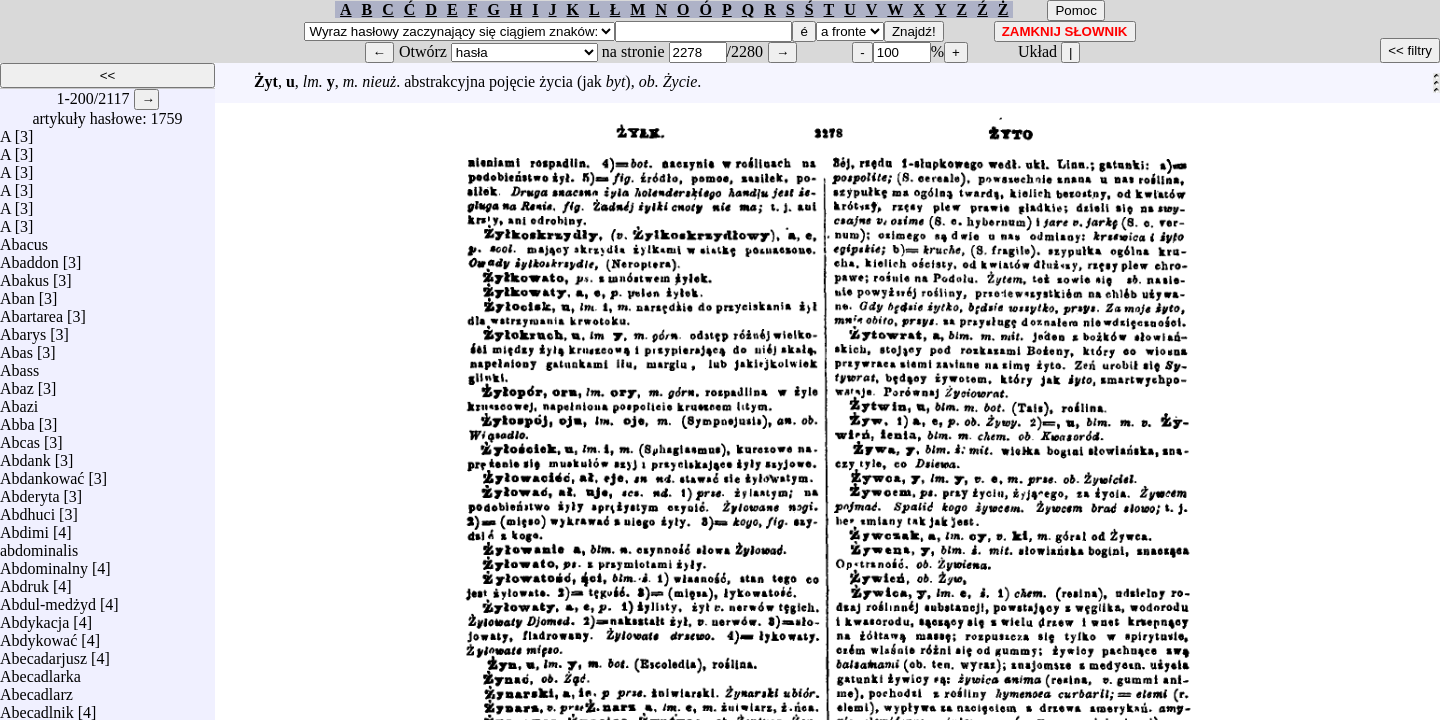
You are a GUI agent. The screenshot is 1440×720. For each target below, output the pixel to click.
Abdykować (38, 635)
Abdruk (24, 581)
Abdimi (24, 527)
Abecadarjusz (43, 653)
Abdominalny (44, 563)
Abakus (24, 275)
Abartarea (31, 311)
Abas (16, 347)
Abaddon (29, 257)
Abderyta (30, 491)
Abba (17, 419)
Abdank (25, 455)
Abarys (23, 329)
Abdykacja (34, 617)
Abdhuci (27, 509)
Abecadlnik (37, 707)
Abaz (17, 383)
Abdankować (42, 473)
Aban (17, 293)
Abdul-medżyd (48, 599)
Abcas (20, 437)
